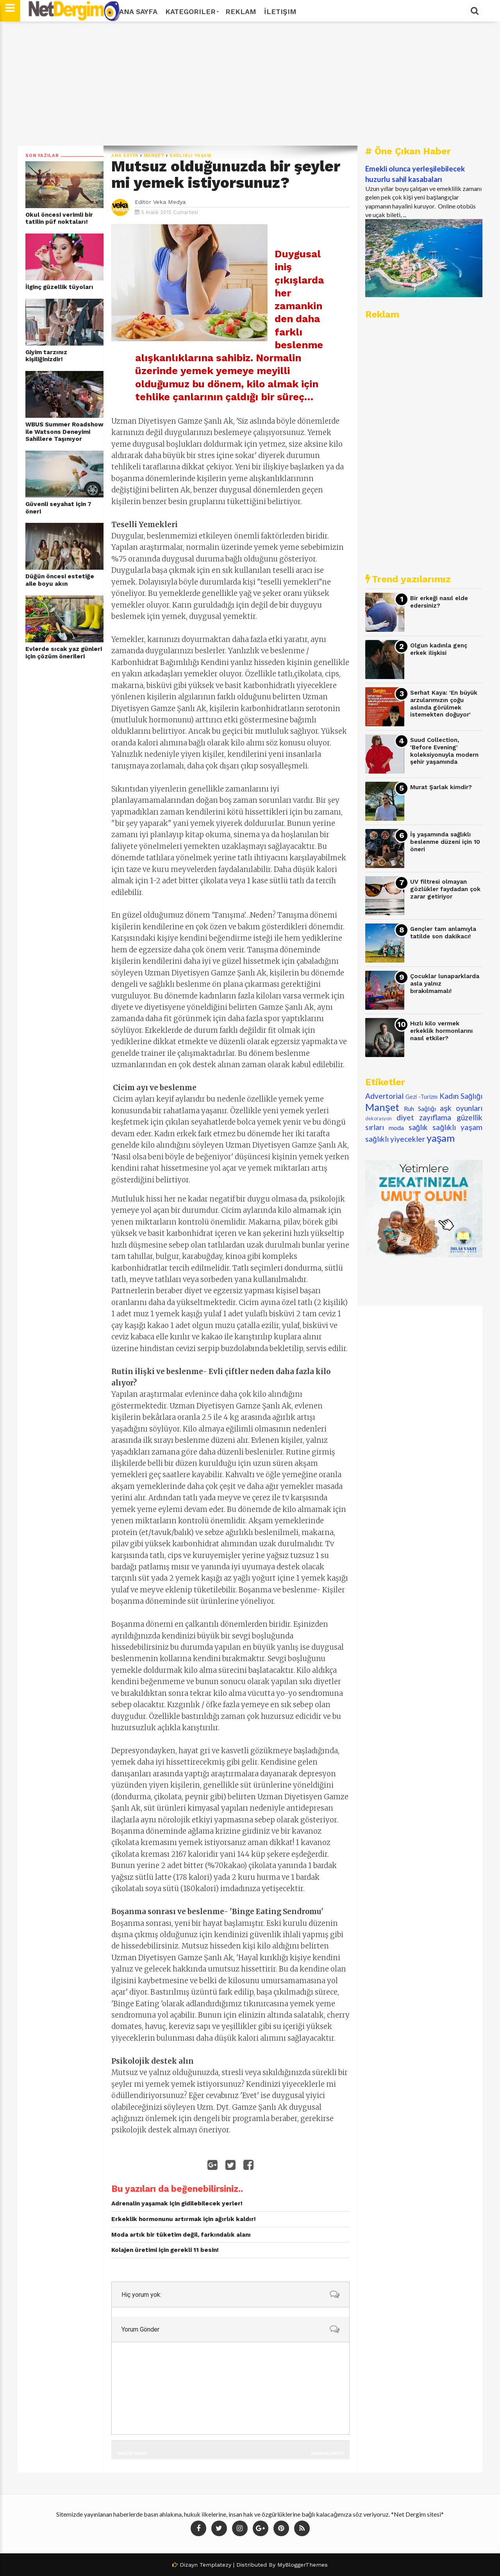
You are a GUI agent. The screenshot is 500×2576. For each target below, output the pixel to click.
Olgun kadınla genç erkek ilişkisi (438, 649)
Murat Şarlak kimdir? (441, 787)
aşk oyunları (461, 1107)
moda (396, 1127)
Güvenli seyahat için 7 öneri (58, 508)
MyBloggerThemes (302, 2565)
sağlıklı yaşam (190, 155)
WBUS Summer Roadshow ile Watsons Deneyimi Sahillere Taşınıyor (64, 431)
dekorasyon (378, 1118)
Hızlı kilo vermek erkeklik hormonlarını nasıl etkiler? (441, 1030)
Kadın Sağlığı (461, 1095)
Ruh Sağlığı (420, 1108)
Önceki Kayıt (132, 2453)
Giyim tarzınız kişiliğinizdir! (46, 356)
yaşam (441, 1138)
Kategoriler (191, 11)
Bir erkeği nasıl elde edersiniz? (439, 602)
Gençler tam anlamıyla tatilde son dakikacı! (443, 932)
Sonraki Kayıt (327, 2453)
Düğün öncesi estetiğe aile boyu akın (59, 580)
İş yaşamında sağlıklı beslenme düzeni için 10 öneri (445, 841)
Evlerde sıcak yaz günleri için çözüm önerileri (63, 652)
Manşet (154, 155)
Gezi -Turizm (421, 1096)
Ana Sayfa (138, 11)
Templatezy (215, 2565)
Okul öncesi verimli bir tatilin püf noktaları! (59, 218)
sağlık (418, 1127)
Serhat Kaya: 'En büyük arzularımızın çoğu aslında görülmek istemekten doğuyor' (443, 703)
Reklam (240, 11)
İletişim (280, 11)
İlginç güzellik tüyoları (59, 287)
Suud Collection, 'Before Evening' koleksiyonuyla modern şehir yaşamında (444, 750)
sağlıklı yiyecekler (395, 1138)
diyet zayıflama (424, 1117)
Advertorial (384, 1095)
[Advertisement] (250, 83)
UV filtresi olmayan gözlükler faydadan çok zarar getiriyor (445, 889)
